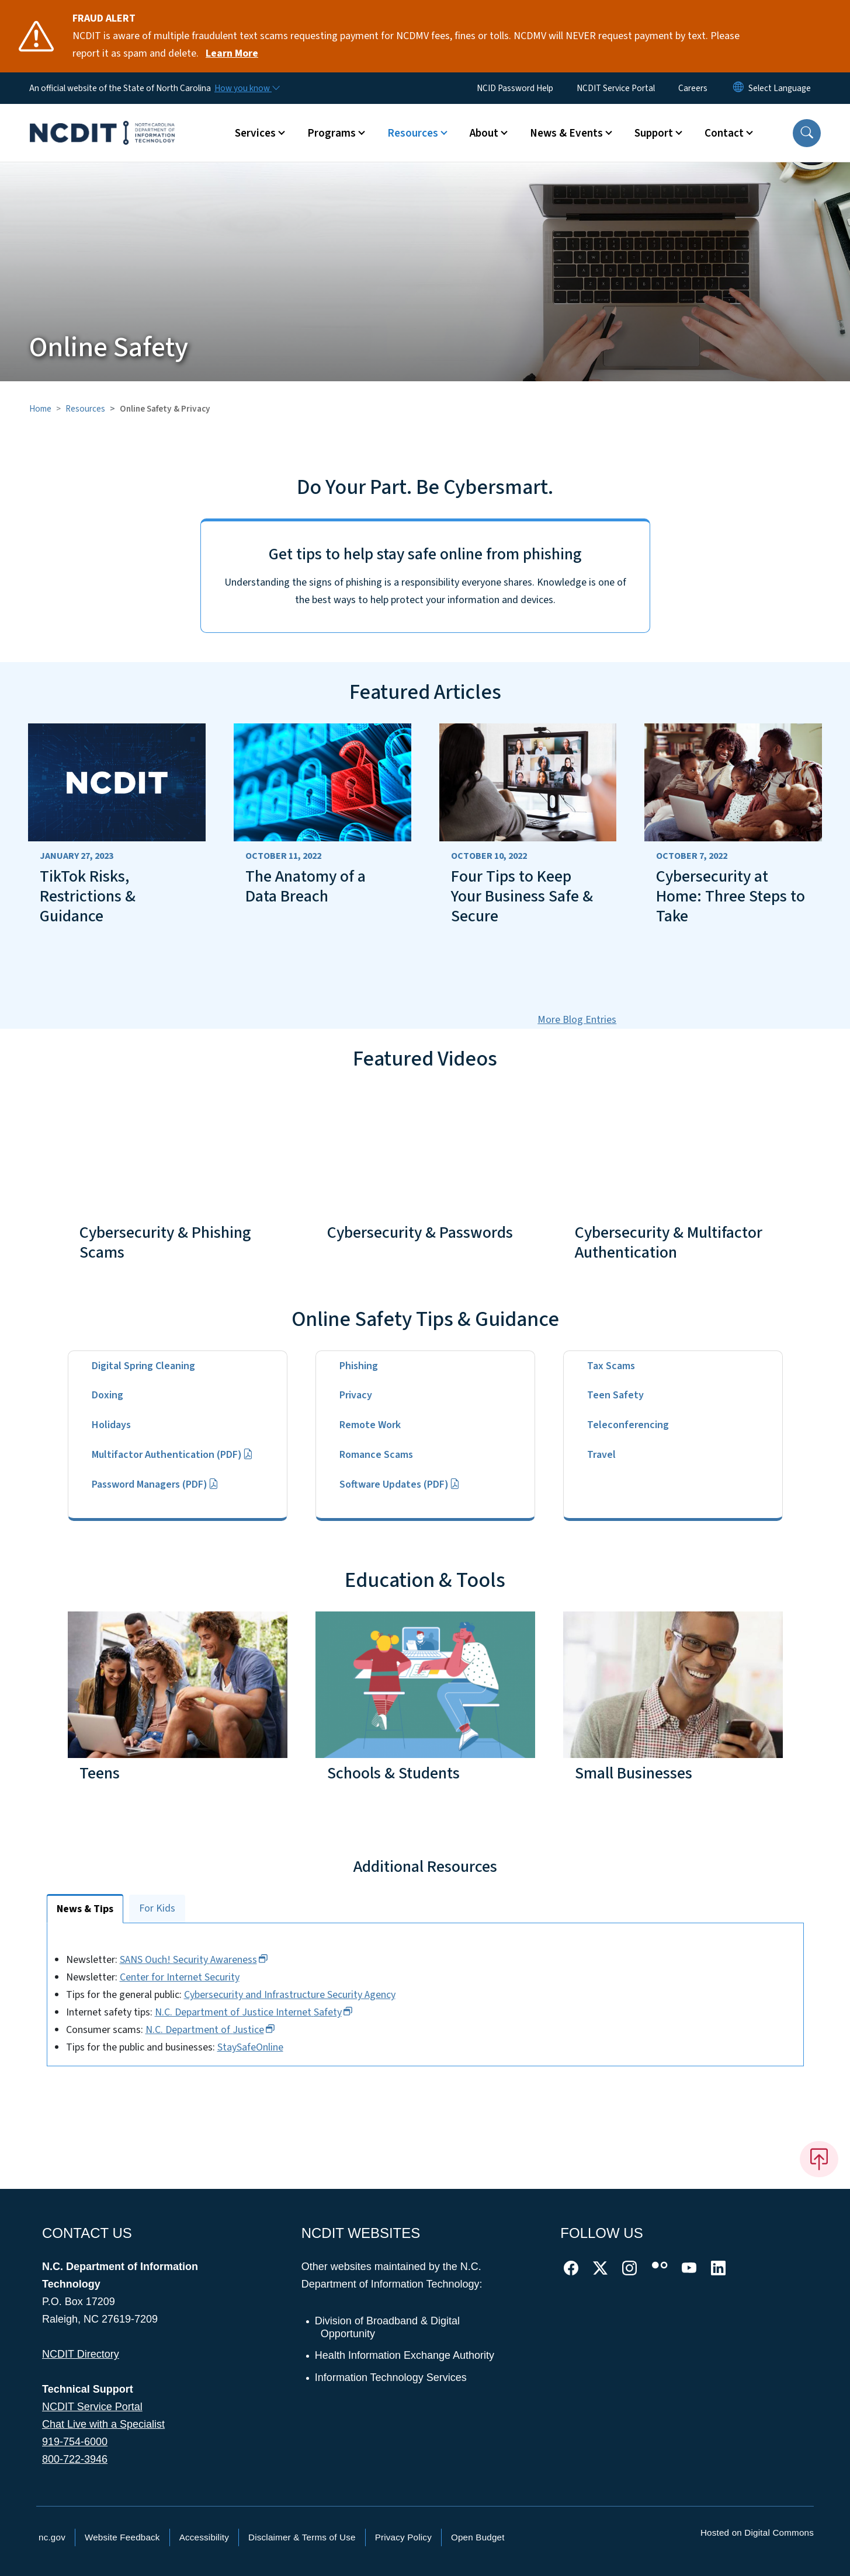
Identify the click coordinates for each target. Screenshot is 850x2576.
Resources (85, 408)
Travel (601, 1454)
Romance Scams (376, 1454)
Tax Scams (611, 1366)
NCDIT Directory (80, 2354)
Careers (692, 88)
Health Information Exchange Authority (405, 2355)
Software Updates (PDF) (399, 1484)
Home (40, 408)
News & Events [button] (566, 133)
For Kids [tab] (157, 1908)
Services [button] (255, 133)
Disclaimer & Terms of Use (302, 2537)
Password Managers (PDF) (155, 1484)
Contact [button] (724, 133)
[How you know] (246, 88)
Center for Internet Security (197, 1977)
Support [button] (653, 133)
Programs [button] (331, 133)
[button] (807, 133)
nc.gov (52, 2537)
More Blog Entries (576, 1019)
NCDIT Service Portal (616, 88)
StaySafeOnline (268, 2047)
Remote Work (370, 1425)
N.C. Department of (228, 2029)
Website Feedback (122, 2537)
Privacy (355, 1395)
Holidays (111, 1425)
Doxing (107, 1395)
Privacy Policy (403, 2537)
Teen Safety (615, 1395)
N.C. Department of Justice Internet (271, 2012)
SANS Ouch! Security (211, 1959)
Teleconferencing (628, 1425)
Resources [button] (412, 133)
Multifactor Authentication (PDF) (172, 1454)
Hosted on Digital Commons (757, 2532)
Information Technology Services (391, 2377)
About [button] (484, 133)
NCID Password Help (515, 88)
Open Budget (478, 2537)
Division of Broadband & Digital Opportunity (388, 2327)
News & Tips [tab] (85, 1909)
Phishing (358, 1366)
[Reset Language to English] (738, 88)
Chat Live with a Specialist (103, 2424)
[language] (779, 88)
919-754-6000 (74, 2442)
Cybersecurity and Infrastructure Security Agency (307, 1994)
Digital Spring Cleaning (143, 1366)
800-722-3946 (74, 2459)
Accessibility (204, 2537)
